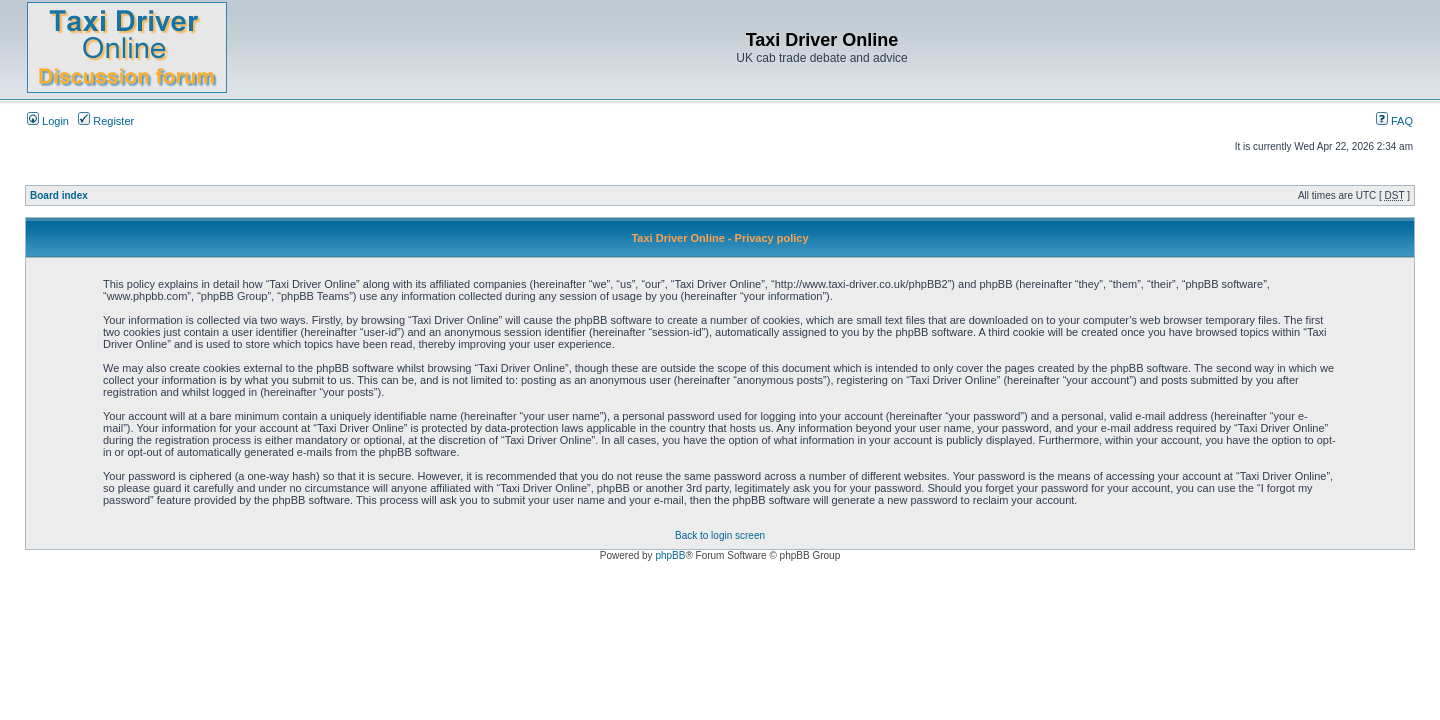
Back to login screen (720, 535)
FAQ (1394, 121)
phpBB (670, 555)
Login (48, 121)
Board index (59, 195)
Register (106, 121)
